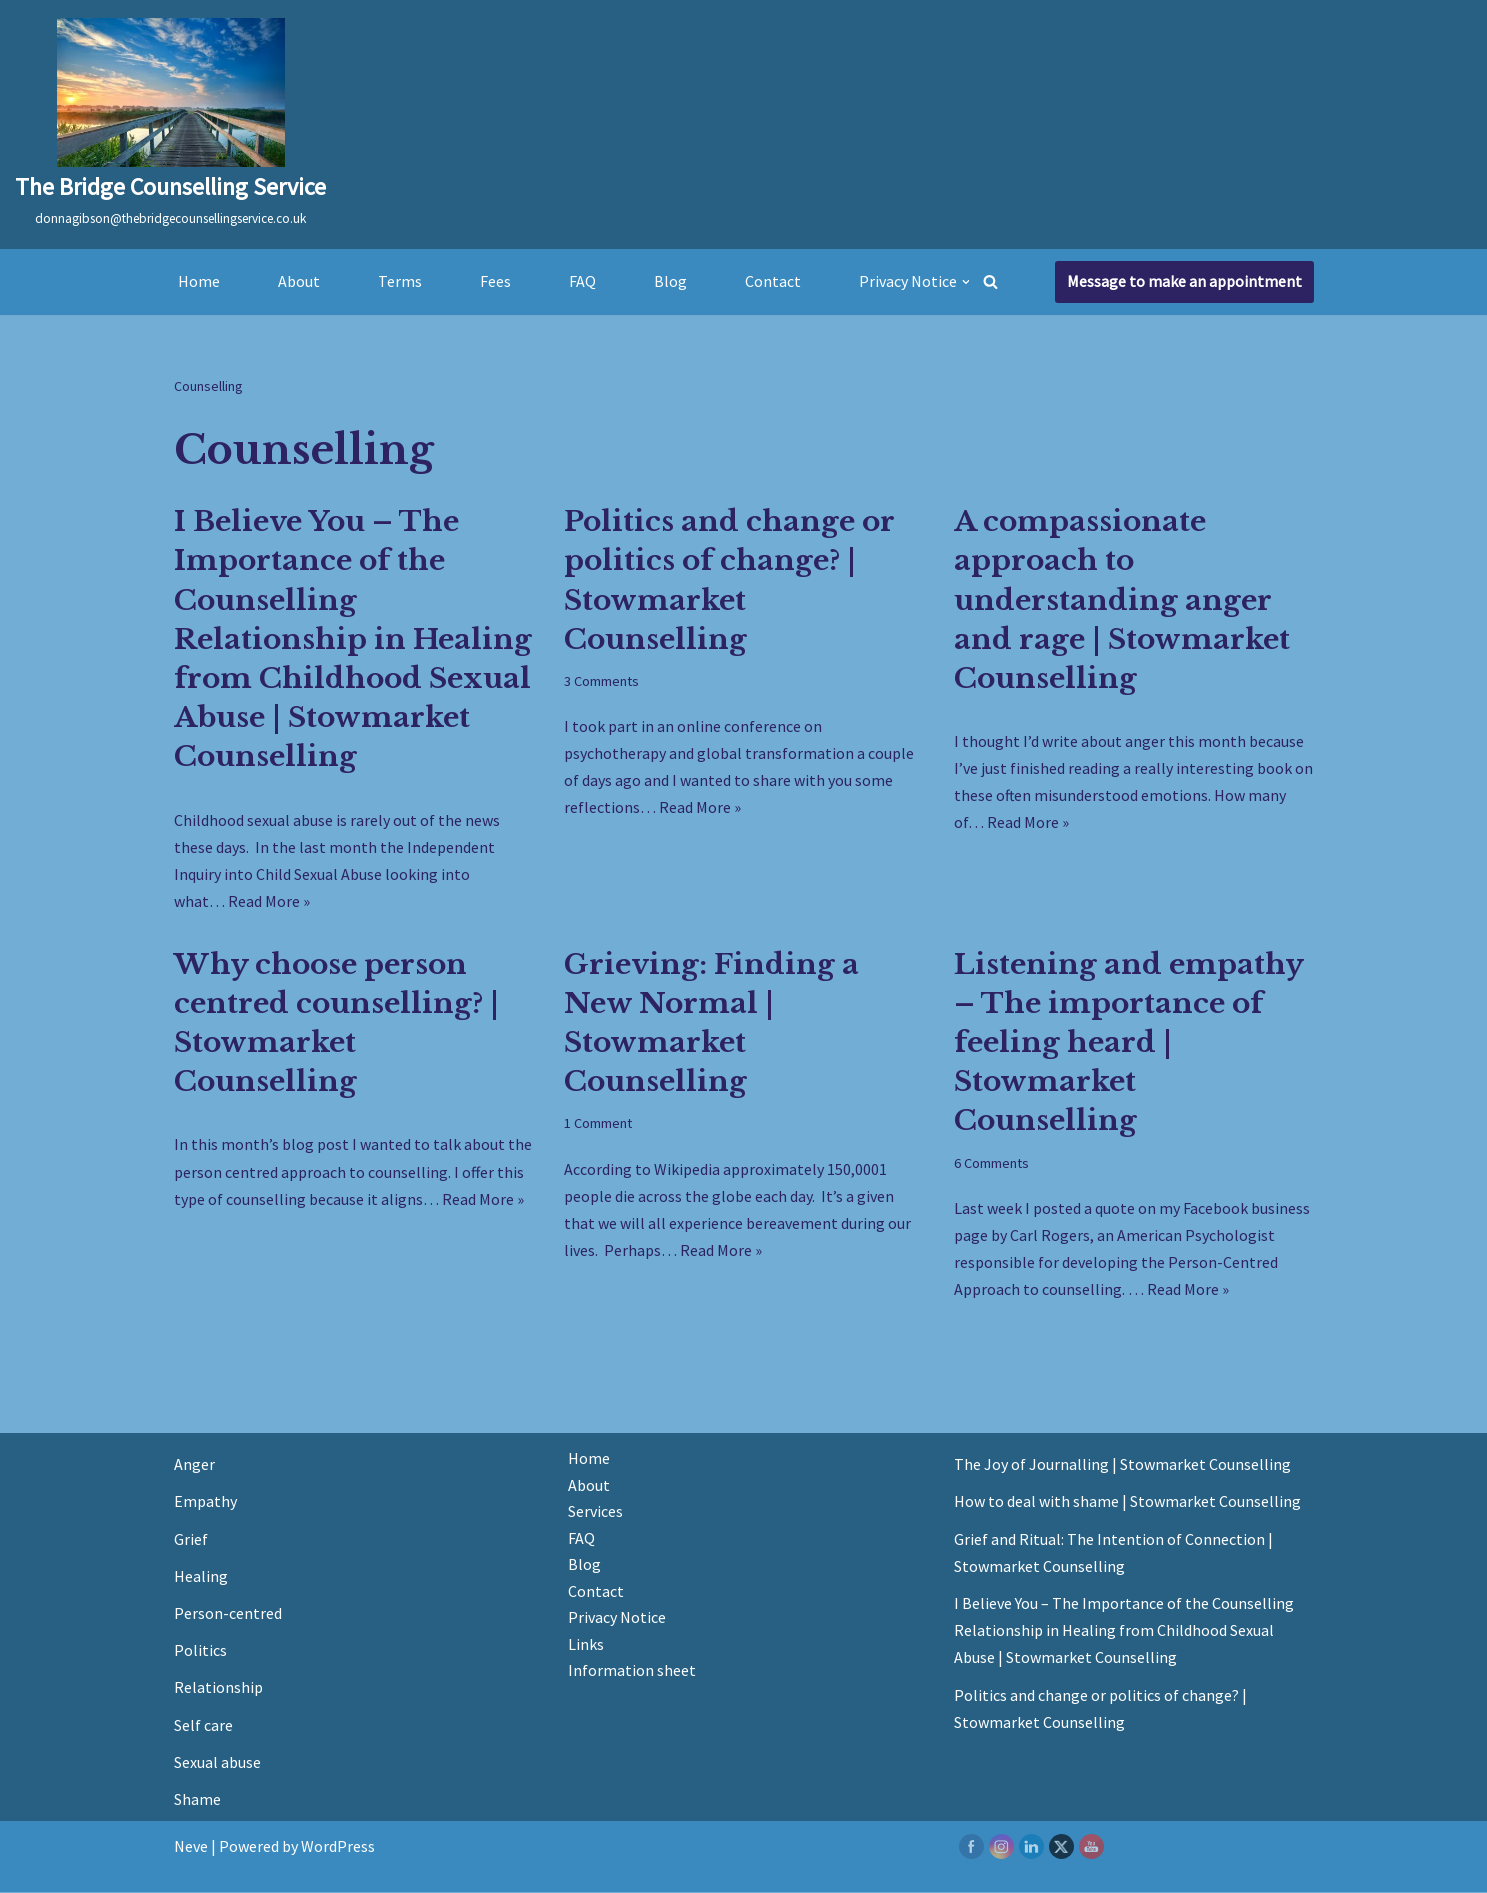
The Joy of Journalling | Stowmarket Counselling (1122, 1466)
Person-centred (228, 1614)
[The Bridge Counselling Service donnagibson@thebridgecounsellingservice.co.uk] (170, 124)
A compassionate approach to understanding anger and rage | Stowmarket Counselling (1122, 600)
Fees (495, 281)
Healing (201, 1577)
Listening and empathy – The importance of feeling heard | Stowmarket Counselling (1128, 1043)
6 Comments (991, 1163)
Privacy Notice (617, 1619)
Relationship (218, 1689)
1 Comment (598, 1124)
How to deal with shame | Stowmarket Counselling (1127, 1503)
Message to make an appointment (1184, 281)
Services (595, 1513)
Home (199, 281)
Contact (773, 281)
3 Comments (601, 681)
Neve (191, 1847)
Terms (400, 281)
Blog (670, 281)
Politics (200, 1651)
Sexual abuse (217, 1763)
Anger (194, 1466)
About (299, 281)
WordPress (338, 1847)
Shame (197, 1800)
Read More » (269, 901)
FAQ (582, 281)
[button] (966, 282)
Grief (191, 1540)
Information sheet (632, 1672)
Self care (203, 1726)
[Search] (991, 281)
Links (586, 1646)
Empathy (205, 1503)
